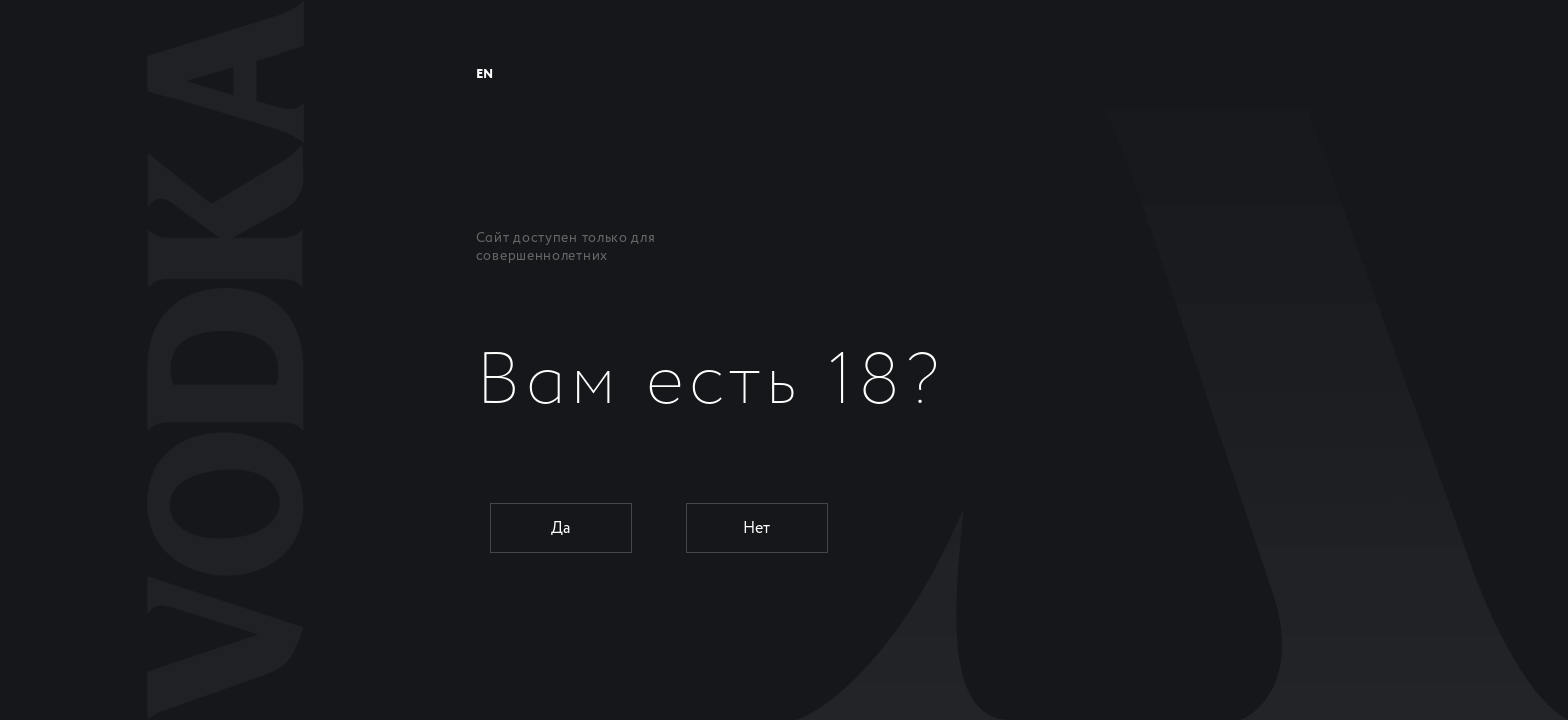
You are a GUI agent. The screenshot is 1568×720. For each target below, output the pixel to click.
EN (485, 74)
